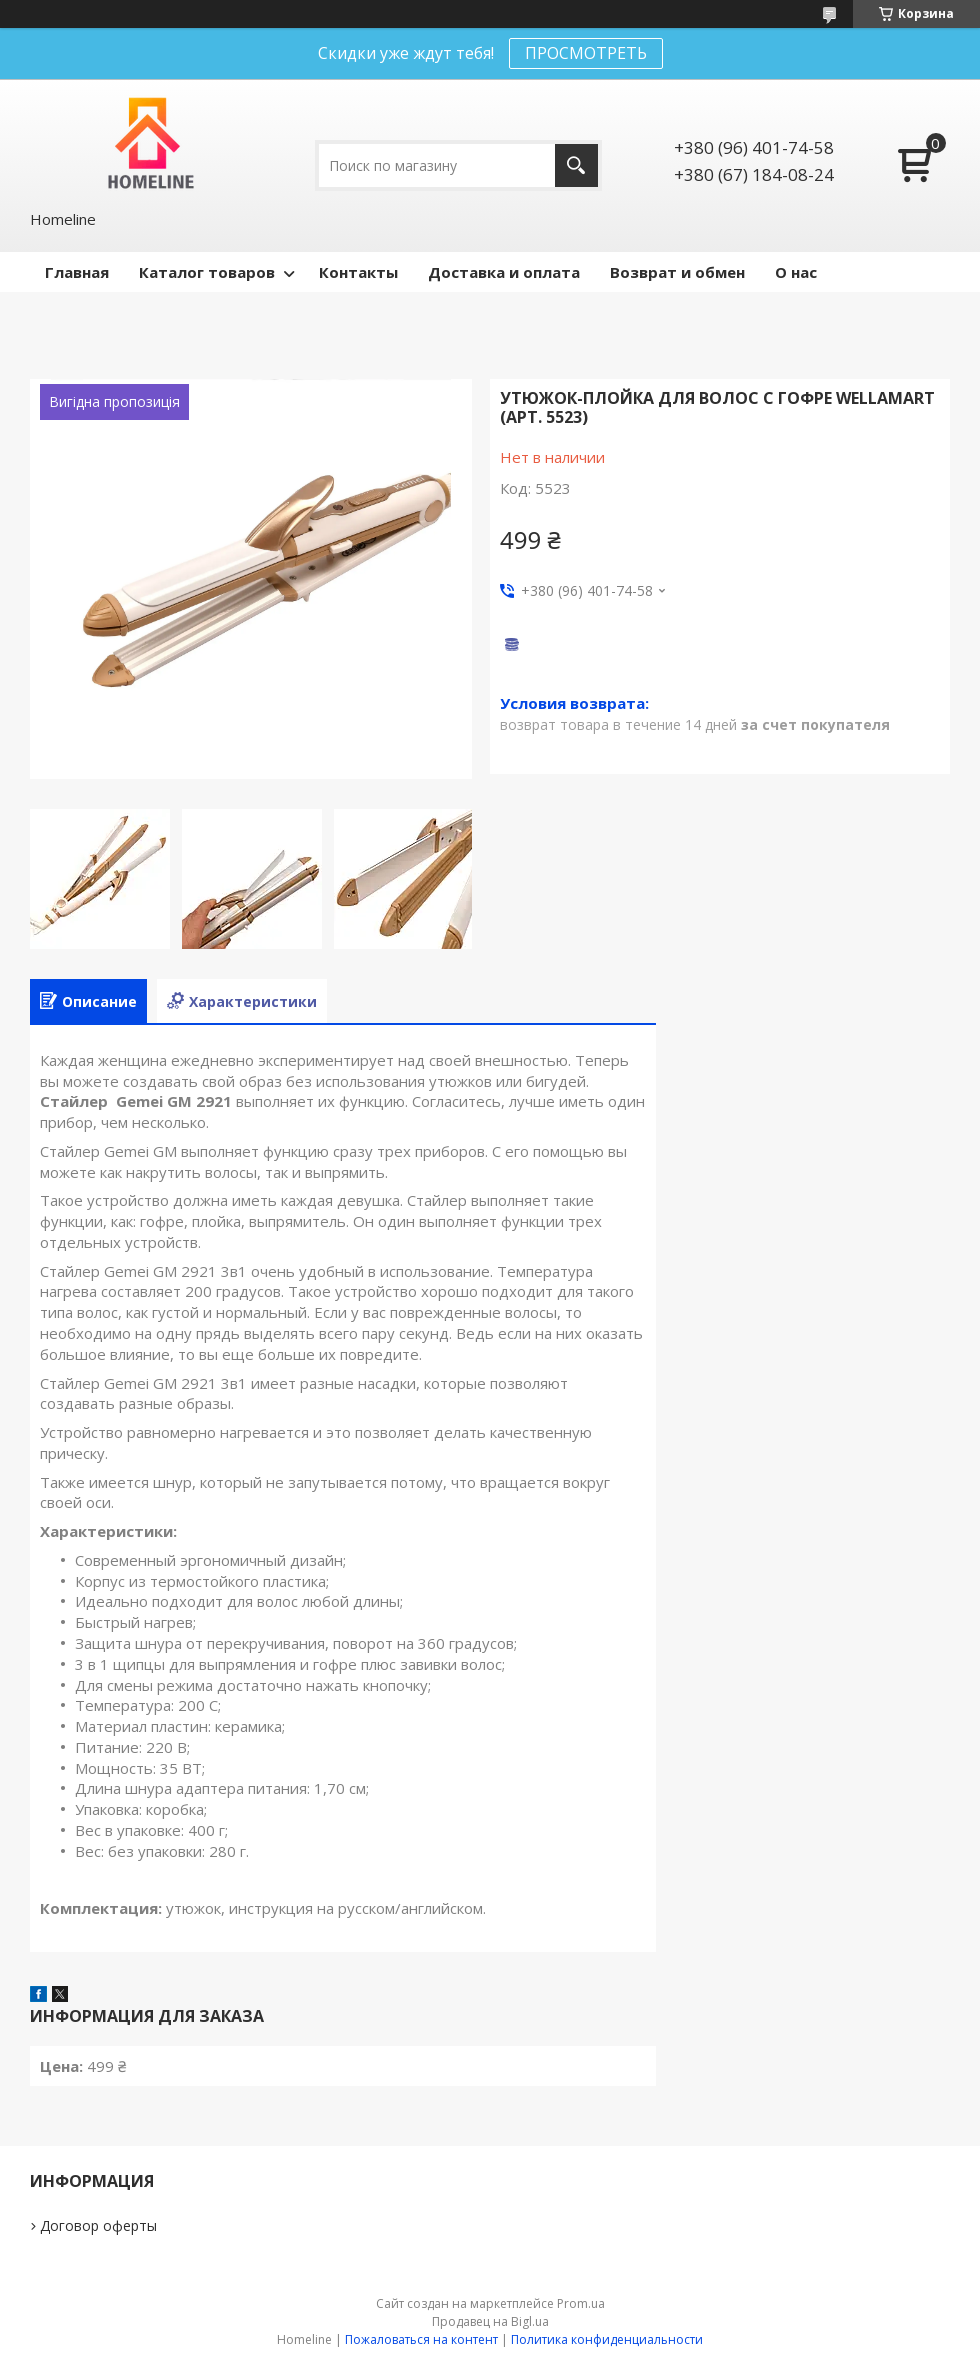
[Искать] (576, 165)
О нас (796, 272)
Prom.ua (581, 2303)
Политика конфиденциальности (607, 2339)
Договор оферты (98, 2225)
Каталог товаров (207, 272)
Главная (77, 272)
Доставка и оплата (504, 272)
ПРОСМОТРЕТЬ (586, 53)
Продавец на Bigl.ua (490, 2321)
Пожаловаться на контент (421, 2339)
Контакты (358, 272)
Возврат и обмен (677, 272)
